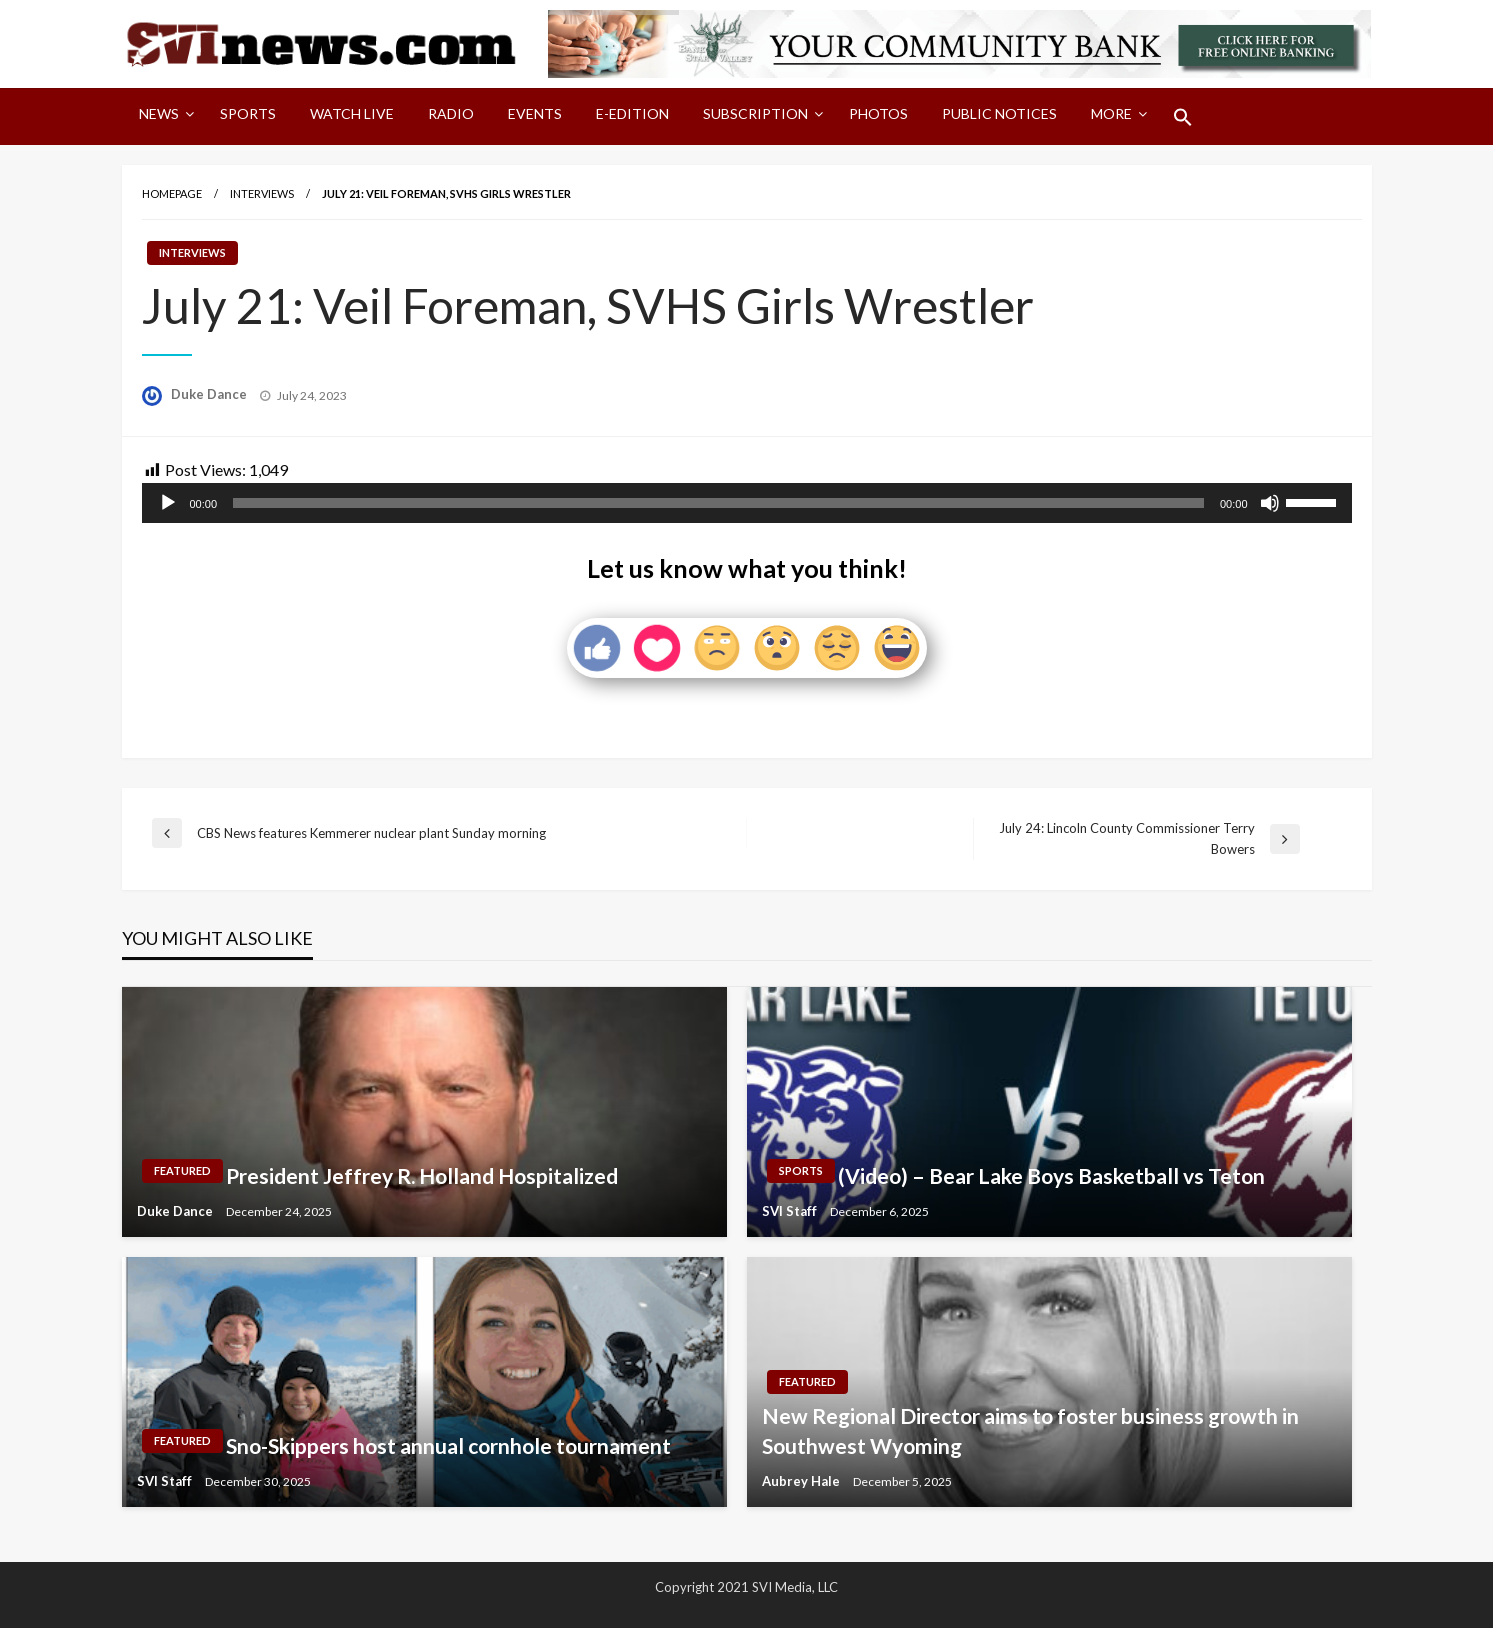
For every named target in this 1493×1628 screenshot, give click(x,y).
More (1111, 113)
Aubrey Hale (802, 1481)
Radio (451, 113)
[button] (1183, 117)
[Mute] (1270, 503)
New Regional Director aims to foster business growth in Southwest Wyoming (1030, 1430)
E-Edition (632, 113)
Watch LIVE (352, 113)
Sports (248, 113)
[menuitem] (162, 117)
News (159, 113)
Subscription (755, 113)
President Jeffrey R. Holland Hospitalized (422, 1175)
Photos (878, 113)
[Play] (168, 503)
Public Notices (999, 113)
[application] (747, 503)
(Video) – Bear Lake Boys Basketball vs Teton (1051, 1175)
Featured (182, 1170)
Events (535, 113)
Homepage (172, 193)
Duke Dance (210, 394)
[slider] (718, 503)
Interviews (262, 193)
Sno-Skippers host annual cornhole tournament (448, 1445)
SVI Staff (791, 1211)
